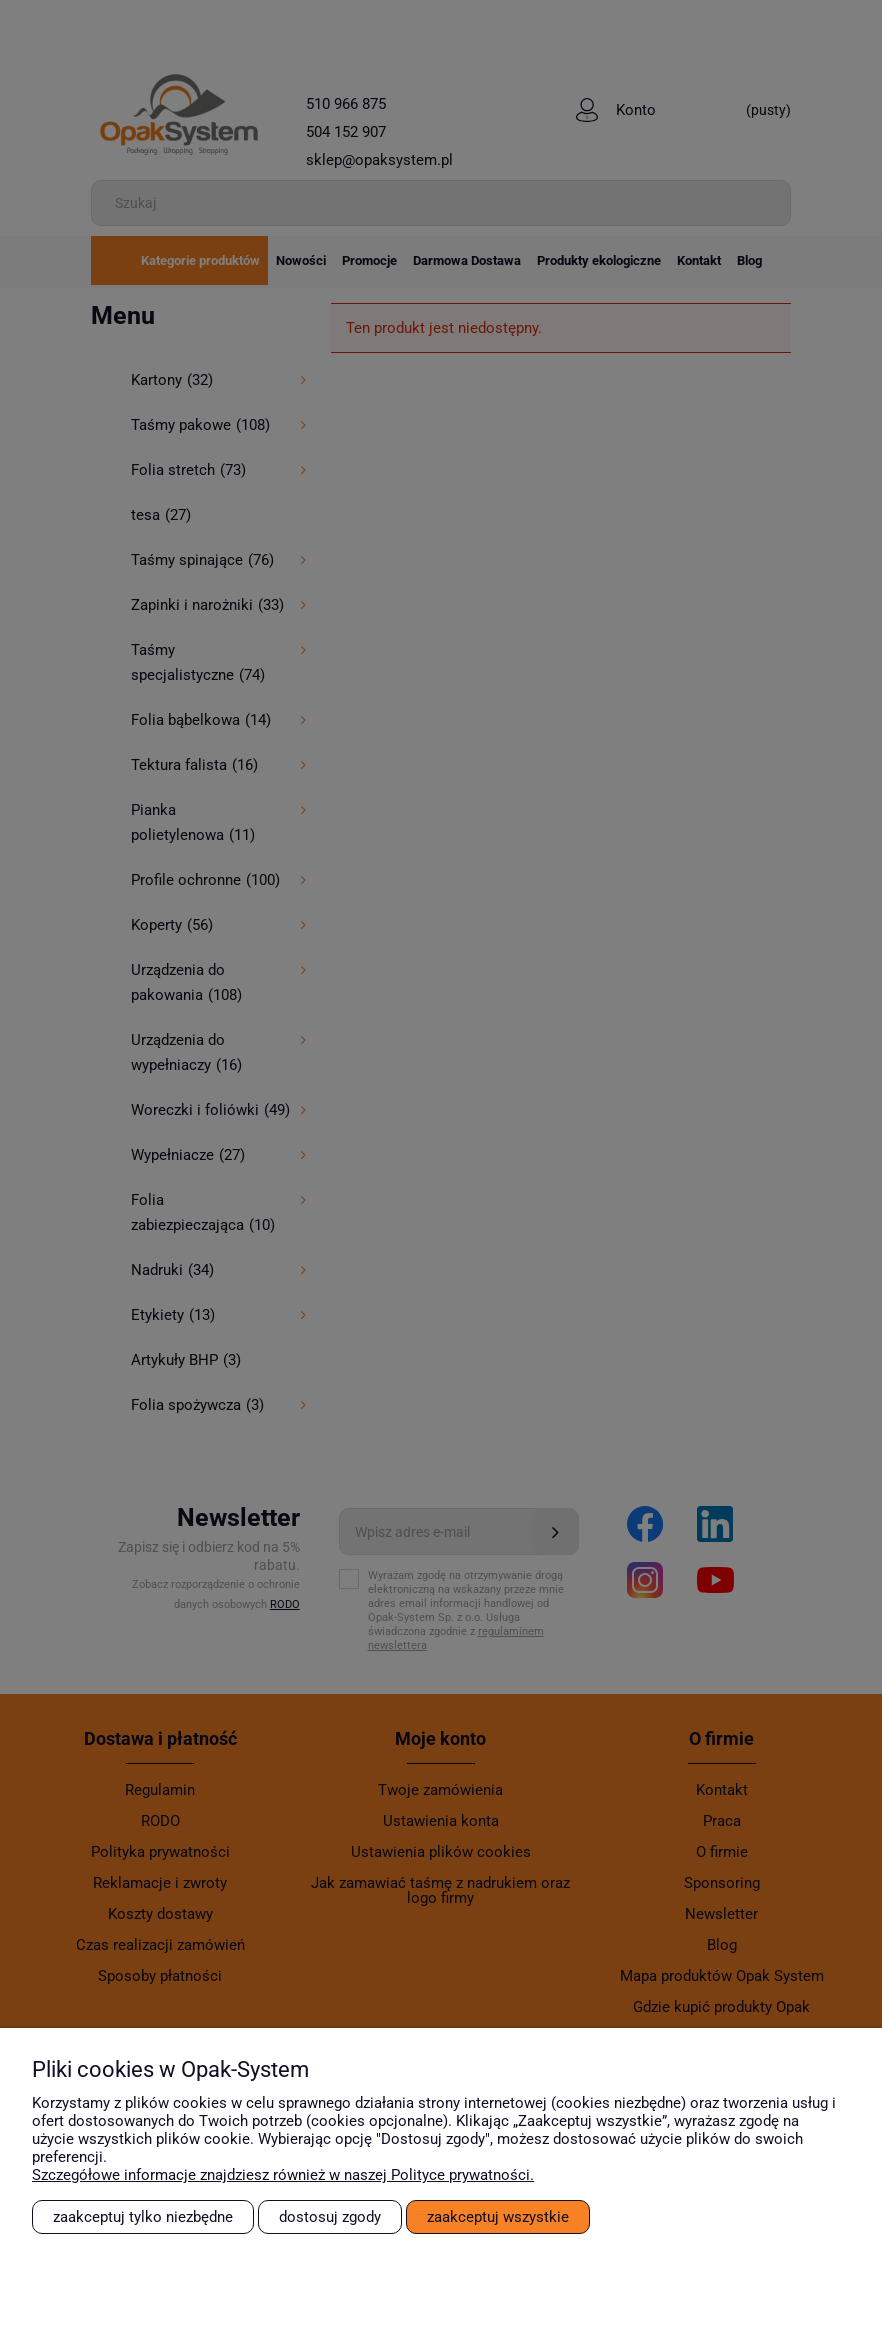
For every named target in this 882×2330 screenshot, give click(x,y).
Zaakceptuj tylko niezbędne (143, 2217)
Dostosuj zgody (330, 2217)
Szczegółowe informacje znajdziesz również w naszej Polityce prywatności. (283, 2175)
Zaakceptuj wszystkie (498, 2217)
